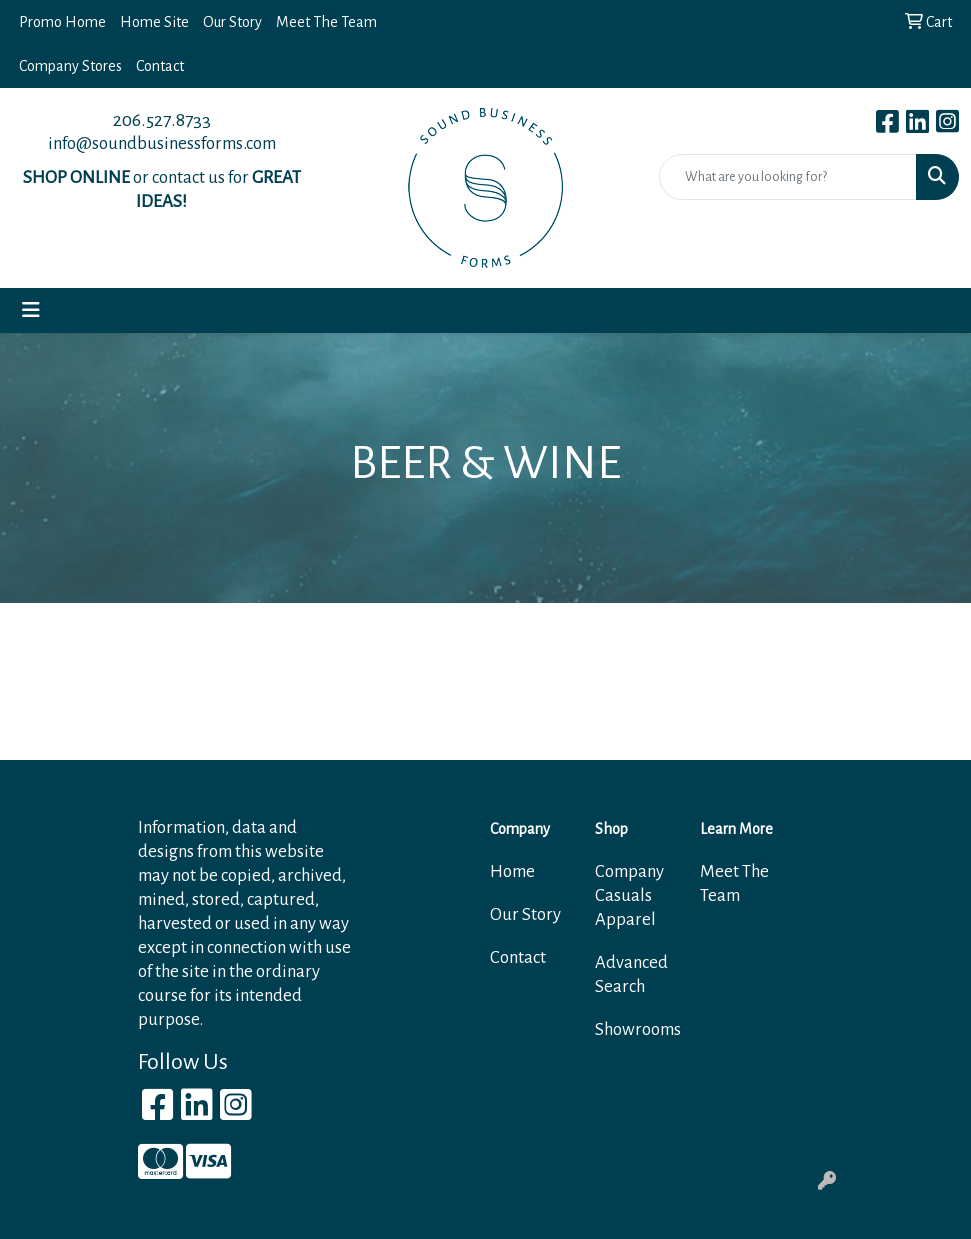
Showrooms (635, 1029)
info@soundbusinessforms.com (162, 143)
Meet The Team (326, 22)
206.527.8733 (162, 120)
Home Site (154, 22)
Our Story (232, 22)
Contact (160, 66)
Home (512, 871)
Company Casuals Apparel (629, 895)
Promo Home (62, 22)
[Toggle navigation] (31, 310)
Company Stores (70, 66)
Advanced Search (631, 974)
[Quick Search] (788, 177)
